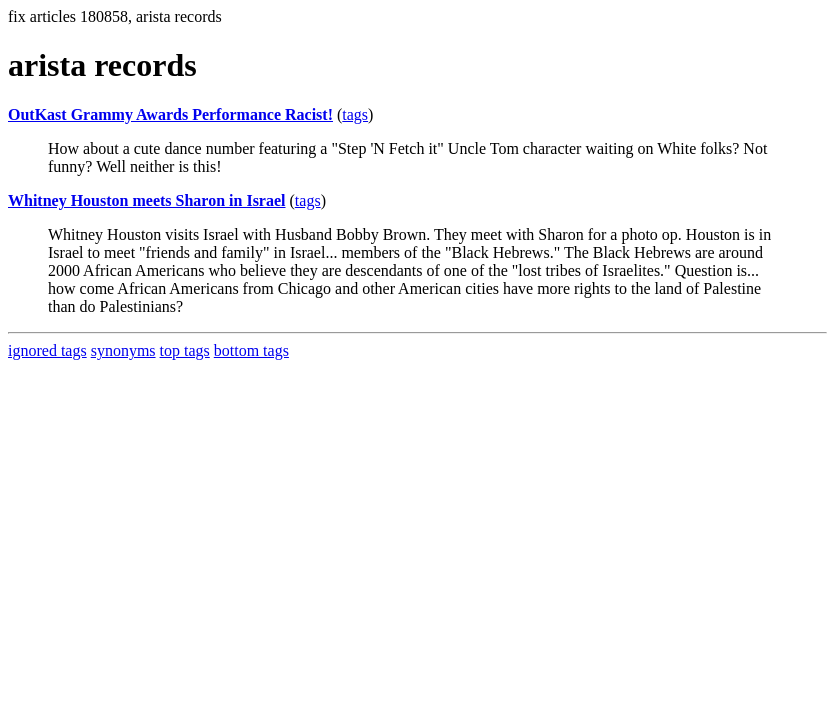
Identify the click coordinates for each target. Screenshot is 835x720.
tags (355, 114)
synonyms (123, 350)
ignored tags (47, 350)
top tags (185, 350)
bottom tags (251, 350)
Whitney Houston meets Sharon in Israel (147, 200)
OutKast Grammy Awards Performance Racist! (170, 114)
